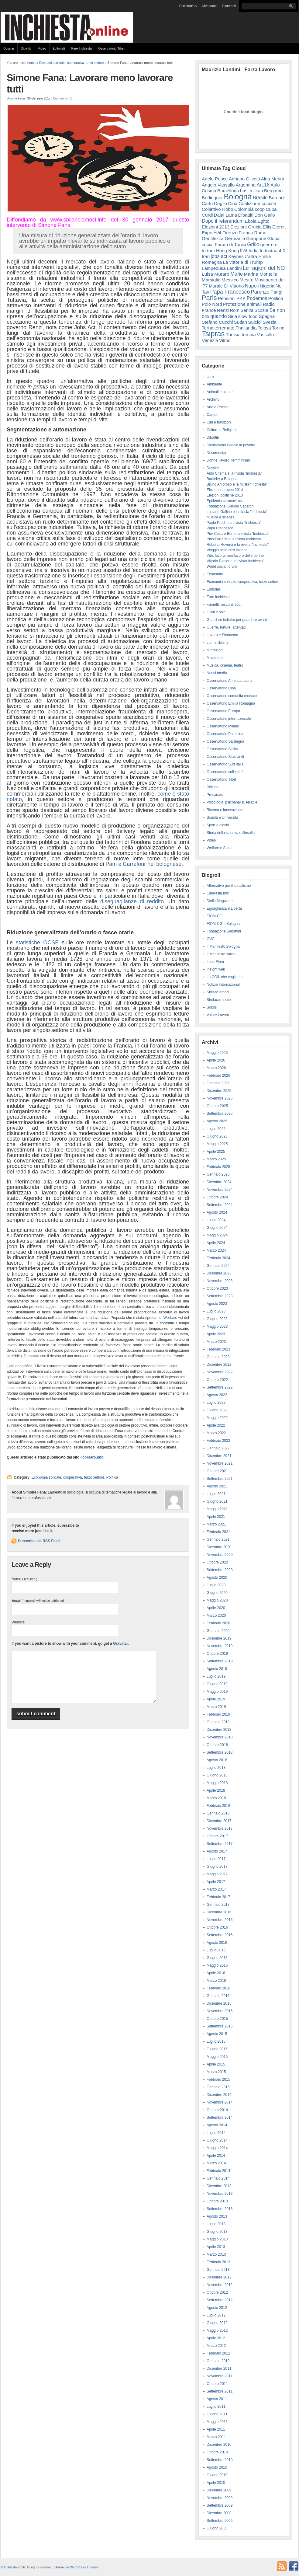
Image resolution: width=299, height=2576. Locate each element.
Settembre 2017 (219, 1844)
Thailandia (246, 327)
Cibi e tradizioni (219, 422)
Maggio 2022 (217, 1418)
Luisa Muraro (215, 274)
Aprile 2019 (216, 1699)
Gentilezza (213, 238)
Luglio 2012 (216, 2315)
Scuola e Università (222, 817)
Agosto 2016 (217, 1942)
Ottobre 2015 (217, 2019)
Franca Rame (252, 232)
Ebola (250, 221)
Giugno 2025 (217, 1136)
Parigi (276, 292)
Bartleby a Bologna (222, 479)
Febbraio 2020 (218, 1623)
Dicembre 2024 (219, 1182)
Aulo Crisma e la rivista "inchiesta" (234, 473)
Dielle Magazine (219, 901)
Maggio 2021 (217, 1509)
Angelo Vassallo (218, 184)
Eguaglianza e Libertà (224, 908)
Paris (209, 298)
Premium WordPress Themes (77, 2567)
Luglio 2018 (216, 1768)
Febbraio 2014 (218, 2171)
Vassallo (265, 334)
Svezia (269, 322)
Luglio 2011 (216, 2406)
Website (18, 1622)
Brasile (260, 197)
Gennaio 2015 (218, 2087)
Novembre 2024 (219, 1189)
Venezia (210, 340)
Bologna (238, 196)
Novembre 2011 (219, 2376)
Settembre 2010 (219, 2460)
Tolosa (264, 327)
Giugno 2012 (217, 2323)
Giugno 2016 (217, 1958)
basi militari (251, 190)
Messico (230, 279)
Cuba (271, 209)
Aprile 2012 (216, 2338)
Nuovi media (217, 673)
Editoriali (59, 48)
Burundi (277, 197)
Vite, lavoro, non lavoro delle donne (235, 555)
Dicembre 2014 (219, 2095)
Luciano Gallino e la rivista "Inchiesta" (237, 512)
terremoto (225, 327)
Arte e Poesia (218, 407)
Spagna (267, 316)
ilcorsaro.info (92, 1457)
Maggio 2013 (217, 2239)
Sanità (246, 310)
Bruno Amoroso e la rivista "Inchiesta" (237, 484)
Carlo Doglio (214, 203)
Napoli (252, 285)
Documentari (217, 453)
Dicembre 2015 (219, 2003)
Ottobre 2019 (217, 1653)
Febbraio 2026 (218, 1075)
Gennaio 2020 (218, 1631)
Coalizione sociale (257, 203)
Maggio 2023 (217, 1326)
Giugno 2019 (217, 1684)
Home (31, 62)
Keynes (235, 256)
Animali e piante (219, 392)
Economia (215, 574)
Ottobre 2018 (217, 1745)
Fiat (217, 232)
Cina (232, 203)
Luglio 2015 (216, 2041)
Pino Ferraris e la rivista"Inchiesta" (234, 539)
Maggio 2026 (217, 1053)
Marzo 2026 (216, 1068)
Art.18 (263, 184)
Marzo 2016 (216, 1980)
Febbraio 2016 (218, 1988)
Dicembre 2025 (219, 1091)
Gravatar (120, 1643)
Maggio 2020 (217, 1600)
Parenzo (260, 292)
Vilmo (224, 340)
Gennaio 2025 (218, 1174)
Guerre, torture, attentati (226, 627)
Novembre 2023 (219, 1281)
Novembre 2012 (219, 2285)
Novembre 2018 (219, 1737)
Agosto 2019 (217, 1669)
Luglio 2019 (216, 1676)
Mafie (236, 274)
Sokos (212, 1007)
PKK (241, 298)
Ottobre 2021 (217, 1471)
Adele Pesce (215, 178)
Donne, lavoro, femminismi (228, 460)
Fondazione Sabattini (224, 931)
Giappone (256, 238)
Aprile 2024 (216, 1243)
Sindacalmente (219, 1000)
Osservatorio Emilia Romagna (231, 703)
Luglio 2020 (216, 1585)
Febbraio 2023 (218, 1349)
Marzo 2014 (216, 2163)
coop (260, 209)
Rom (234, 310)
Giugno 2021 (217, 1501)
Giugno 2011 (217, 2414)
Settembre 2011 (219, 2391)
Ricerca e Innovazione (225, 810)
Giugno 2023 (217, 1319)
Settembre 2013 (219, 2209)
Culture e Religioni (221, 430)
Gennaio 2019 (218, 1722)
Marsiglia (211, 279)
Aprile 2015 (216, 2064)
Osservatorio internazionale (229, 718)
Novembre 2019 (219, 1646)
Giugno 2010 (217, 2475)
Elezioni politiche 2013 (225, 495)
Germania (235, 238)
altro (210, 377)
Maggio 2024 (217, 1235)
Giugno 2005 (217, 2528)
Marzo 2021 (216, 1524)
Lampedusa (214, 268)
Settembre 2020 (219, 1570)
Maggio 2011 (217, 2422)
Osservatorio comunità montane (232, 696)
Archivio (213, 399)
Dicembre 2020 (219, 1547)
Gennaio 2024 (218, 1266)
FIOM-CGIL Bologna (223, 924)
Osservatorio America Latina (230, 680)
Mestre (247, 279)
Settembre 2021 (219, 1478)
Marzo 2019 (216, 1707)
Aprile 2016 (216, 1973)
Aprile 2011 (216, 2429)
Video (42, 48)
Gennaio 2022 (218, 1448)
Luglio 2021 (216, 1494)
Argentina (246, 184)
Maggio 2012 (217, 2330)
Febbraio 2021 (218, 1532)
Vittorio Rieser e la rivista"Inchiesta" (235, 561)
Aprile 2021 (216, 1517)
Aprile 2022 (216, 1425)
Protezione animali (242, 304)
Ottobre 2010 (217, 2452)
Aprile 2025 (216, 1151)
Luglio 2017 (216, 1859)
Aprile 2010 (216, 2482)
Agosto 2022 (217, 1395)
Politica (112, 1477)
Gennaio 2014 (218, 2178)
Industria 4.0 (272, 250)
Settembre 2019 (219, 1661)
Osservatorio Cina (221, 688)
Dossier (8, 48)
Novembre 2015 (219, 2011)
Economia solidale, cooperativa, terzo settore (71, 62)
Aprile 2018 (216, 1790)
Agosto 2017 (217, 1851)
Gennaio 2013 (218, 2270)
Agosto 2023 (217, 1304)
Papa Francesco (230, 292)
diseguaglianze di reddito (132, 901)
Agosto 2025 (217, 1121)
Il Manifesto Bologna (223, 946)
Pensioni (226, 298)
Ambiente (214, 384)
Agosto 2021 (217, 1486)
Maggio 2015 (217, 2057)
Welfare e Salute (220, 848)
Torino (278, 327)
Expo (207, 232)
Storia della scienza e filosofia (231, 833)
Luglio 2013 (216, 2224)
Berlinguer (212, 197)
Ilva (244, 250)
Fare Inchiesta (81, 48)
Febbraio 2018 (218, 1806)
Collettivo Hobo (217, 209)
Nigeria (267, 285)
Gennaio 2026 (218, 1083)
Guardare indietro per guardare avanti (237, 620)
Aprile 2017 (216, 1882)
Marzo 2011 (216, 2437)
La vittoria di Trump (243, 262)
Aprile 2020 (216, 1608)
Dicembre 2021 (219, 1456)
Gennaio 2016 (218, 1996)
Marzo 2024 (216, 1250)
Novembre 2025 (219, 1098)
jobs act (219, 256)
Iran (206, 256)
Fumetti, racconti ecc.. (224, 604)
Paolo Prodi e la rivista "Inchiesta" (234, 523)
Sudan (240, 322)
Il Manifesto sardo (221, 954)
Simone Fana (16, 98)
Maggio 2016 (217, 1965)
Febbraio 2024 (218, 1258)
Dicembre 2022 (219, 1364)
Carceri (212, 415)
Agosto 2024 (217, 1212)
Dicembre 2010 (219, 2444)
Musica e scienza (221, 517)
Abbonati (209, 6)
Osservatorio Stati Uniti (225, 757)
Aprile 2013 (216, 2247)
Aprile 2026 (216, 1060)
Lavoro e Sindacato (222, 635)
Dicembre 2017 (219, 1821)
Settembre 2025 (219, 1113)
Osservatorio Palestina (225, 734)
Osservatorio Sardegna (225, 741)
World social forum (222, 566)
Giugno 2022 (217, 1410)
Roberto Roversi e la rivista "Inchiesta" (238, 544)
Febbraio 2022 (218, 1440)
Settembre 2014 (219, 2117)
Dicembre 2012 (219, 2277)
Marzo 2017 (216, 1889)
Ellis (267, 226)
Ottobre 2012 (217, 2292)
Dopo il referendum (223, 221)
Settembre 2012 (219, 2300)
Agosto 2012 (217, 2308)
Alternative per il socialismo (229, 886)
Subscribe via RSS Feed (39, 1541)
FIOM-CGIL (216, 916)
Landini (234, 268)
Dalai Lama (225, 215)
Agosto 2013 (217, 2216)
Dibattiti (26, 48)
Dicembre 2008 (219, 2513)
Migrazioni (215, 650)
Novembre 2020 (219, 1555)
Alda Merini (272, 178)
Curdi (207, 215)
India (254, 250)
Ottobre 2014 (217, 2110)
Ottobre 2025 (217, 1106)
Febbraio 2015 (218, 2079)
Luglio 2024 (216, 1220)
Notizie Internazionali (223, 984)
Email (39, 1600)
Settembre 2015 (219, 2026)
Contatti (229, 6)
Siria (232, 316)
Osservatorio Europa (223, 711)
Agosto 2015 (217, 2034)
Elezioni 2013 (215, 226)
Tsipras (213, 333)
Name (24, 1579)
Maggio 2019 (217, 1691)
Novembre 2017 (219, 1828)
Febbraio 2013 (218, 2262)
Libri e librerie (218, 642)
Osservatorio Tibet (111, 48)
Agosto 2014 (217, 2125)
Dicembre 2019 (219, 1638)
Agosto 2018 (217, 1760)
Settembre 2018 (219, 1752)
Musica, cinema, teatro (225, 665)
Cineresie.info (218, 893)
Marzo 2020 (216, 1615)
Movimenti (215, 658)
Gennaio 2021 (218, 1539)
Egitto (263, 221)
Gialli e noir (216, 612)
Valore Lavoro (218, 1015)
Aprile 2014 (216, 2155)
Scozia (261, 310)
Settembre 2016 (219, 1935)
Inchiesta (10, 2567)
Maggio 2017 (217, 1874)
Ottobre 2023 (217, 1288)
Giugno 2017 (217, 1866)
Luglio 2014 (216, 2133)
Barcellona (228, 190)
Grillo (253, 244)
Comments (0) (62, 98)
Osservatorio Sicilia (222, 749)
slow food (248, 316)
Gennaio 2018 (218, 1813)
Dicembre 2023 (219, 1273)
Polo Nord (212, 304)
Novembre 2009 (219, 2498)
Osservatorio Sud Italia (225, 764)
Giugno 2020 (217, 1593)
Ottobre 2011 (217, 2384)
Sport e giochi (218, 825)
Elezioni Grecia (246, 226)
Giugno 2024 (217, 1227)
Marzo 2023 (216, 1342)
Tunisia (233, 334)
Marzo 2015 (216, 2072)
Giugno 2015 (217, 2049)
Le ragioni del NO (264, 268)
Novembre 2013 (219, 2193)
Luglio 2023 (216, 1311)
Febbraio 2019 (218, 1714)
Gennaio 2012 (218, 2361)
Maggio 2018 (217, 1783)
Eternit (279, 226)
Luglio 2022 (216, 1402)
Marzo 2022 (216, 1433)
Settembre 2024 (219, 1205)
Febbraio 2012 (218, 2353)
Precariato (215, 795)
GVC (211, 939)
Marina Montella (260, 274)
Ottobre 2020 (217, 1562)
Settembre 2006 (219, 2520)
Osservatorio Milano (223, 726)
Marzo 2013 (216, 2254)
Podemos (257, 298)
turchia (249, 334)
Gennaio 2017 (218, 1904)
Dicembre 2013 (219, 2186)
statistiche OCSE (37, 942)
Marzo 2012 (216, 2346)
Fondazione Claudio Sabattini (230, 506)
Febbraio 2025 (218, 1167)
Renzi (223, 310)
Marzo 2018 (216, 1798)
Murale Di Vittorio (226, 285)
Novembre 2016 (219, 1920)
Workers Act (173, 1318)
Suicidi (255, 322)
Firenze (230, 232)
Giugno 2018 (217, 1775)
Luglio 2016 (216, 1950)
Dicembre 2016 (219, 1912)
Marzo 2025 (216, 1159)
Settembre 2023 (219, 1296)
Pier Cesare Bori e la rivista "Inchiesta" (238, 534)
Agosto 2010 (217, 2467)
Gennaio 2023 (218, 1357)
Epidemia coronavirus (224, 501)
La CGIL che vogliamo (224, 977)
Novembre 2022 (219, 1372)
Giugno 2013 (217, 2231)
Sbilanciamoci (218, 992)
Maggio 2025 (217, 1144)
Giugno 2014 (217, 2140)
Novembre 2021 (219, 1463)
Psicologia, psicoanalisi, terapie (232, 802)
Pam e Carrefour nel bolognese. (144, 864)
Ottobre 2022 (217, 1380)
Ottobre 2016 (217, 1927)
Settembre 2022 (219, 1387)
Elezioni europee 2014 (225, 490)
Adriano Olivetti (244, 178)
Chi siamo (188, 6)
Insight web (216, 969)
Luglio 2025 (216, 1129)
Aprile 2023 (216, 1334)
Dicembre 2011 (219, 2368)
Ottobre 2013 (217, 2201)
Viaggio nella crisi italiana (227, 550)
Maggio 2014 (217, 2148)
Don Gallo (264, 215)
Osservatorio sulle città (225, 772)
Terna (207, 327)
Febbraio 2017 (218, 1897)
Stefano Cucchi (217, 322)
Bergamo (273, 190)
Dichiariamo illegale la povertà (231, 445)
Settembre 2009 (219, 2505)
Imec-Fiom (215, 962)
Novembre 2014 (219, 2102)
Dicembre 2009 (219, 2490)
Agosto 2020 (217, 1577)
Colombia (244, 209)
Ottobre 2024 (217, 1197)
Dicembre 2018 (219, 1729)
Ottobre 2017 (217, 1836)
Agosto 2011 (217, 2399)
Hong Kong (227, 250)
